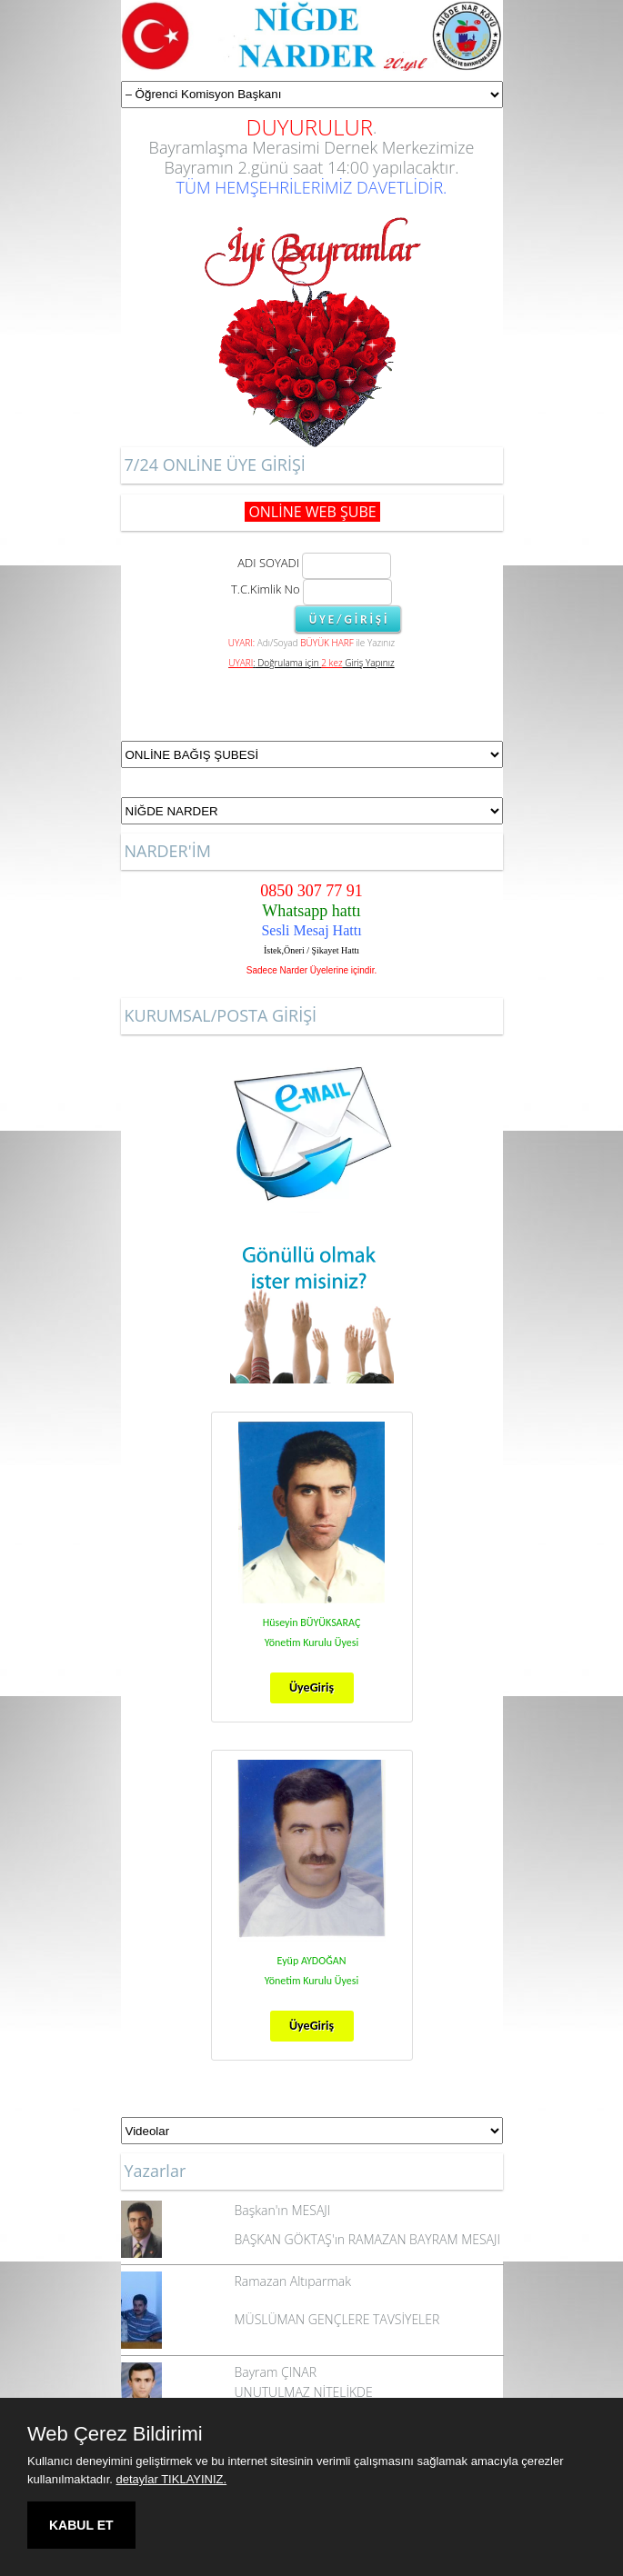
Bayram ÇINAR (276, 2372)
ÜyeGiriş (311, 1687)
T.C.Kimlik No (265, 589)
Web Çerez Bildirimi (115, 2434)
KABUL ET (81, 2525)
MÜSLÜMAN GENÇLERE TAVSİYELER (337, 2319)
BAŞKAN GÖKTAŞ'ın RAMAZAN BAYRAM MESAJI (367, 2239)
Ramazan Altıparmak (293, 2281)
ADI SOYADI (266, 562)
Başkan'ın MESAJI (283, 2210)
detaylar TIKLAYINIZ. (171, 2479)
